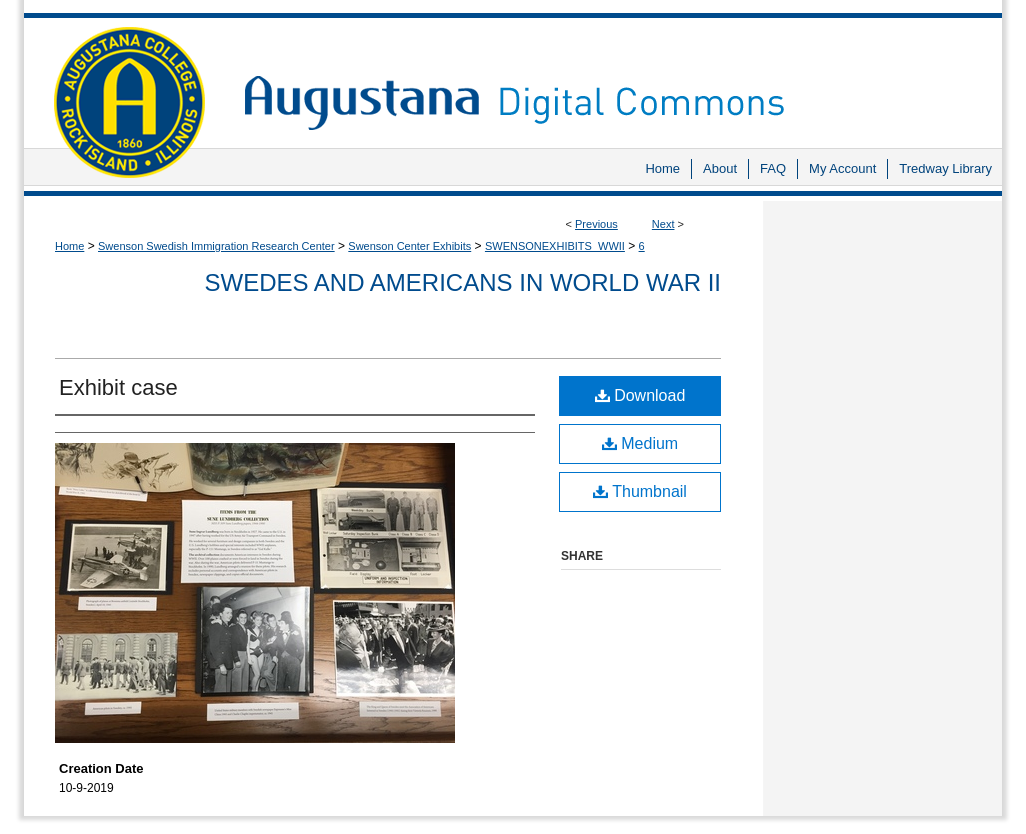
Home (69, 246)
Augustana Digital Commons (613, 74)
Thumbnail (640, 491)
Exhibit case (118, 387)
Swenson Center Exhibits (409, 246)
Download (640, 395)
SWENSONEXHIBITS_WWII (555, 246)
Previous (596, 224)
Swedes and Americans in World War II (462, 282)
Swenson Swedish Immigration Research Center (216, 246)
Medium (640, 443)
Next (663, 224)
